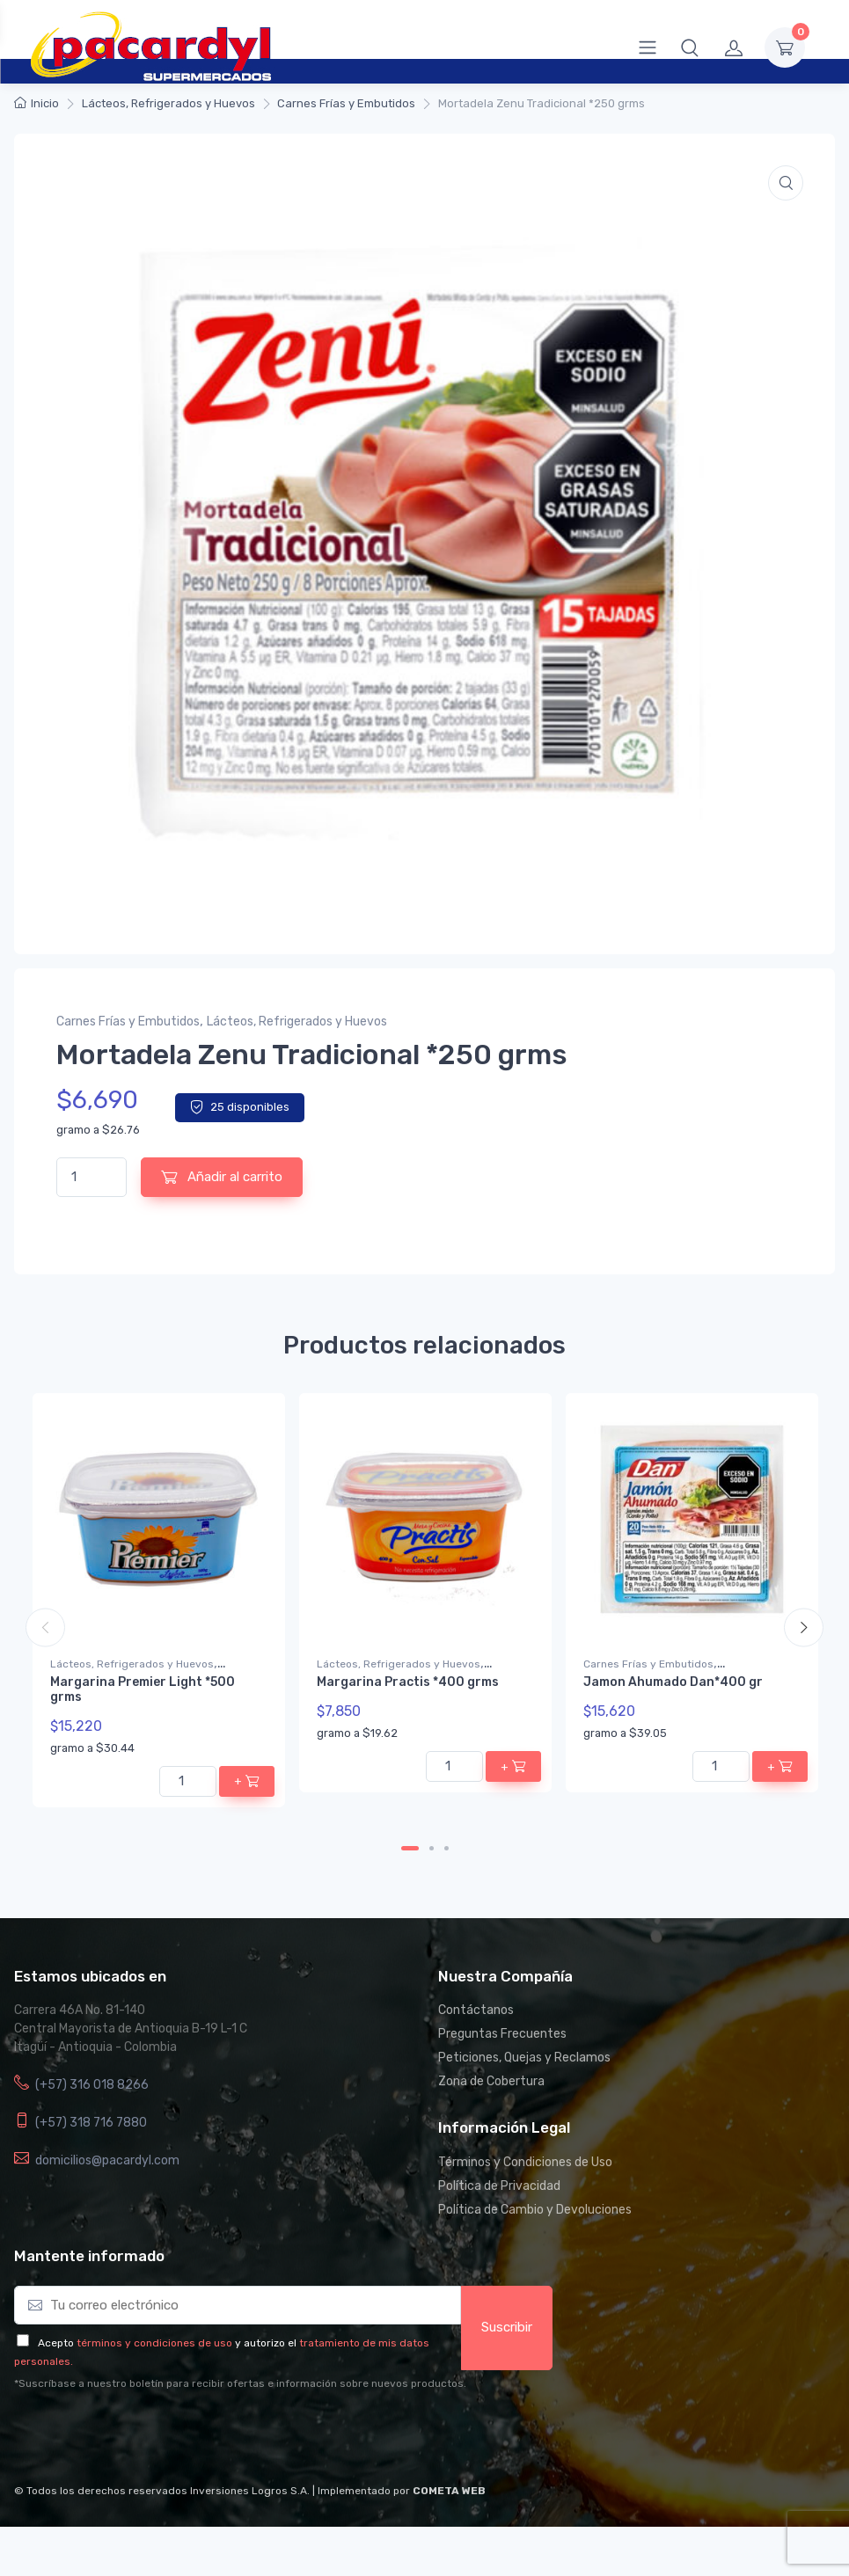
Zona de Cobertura (491, 2081)
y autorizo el (265, 2343)
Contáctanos (476, 2010)
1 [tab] (410, 1848)
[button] (690, 47)
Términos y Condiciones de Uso (525, 2162)
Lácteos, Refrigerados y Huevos (168, 103)
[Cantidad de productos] (91, 1177)
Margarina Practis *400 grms (408, 1682)
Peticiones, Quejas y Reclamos (524, 2057)
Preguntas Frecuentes (502, 2033)
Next (803, 1627)
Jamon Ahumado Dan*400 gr (673, 1682)
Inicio (45, 103)
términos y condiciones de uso (154, 2343)
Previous (45, 1627)
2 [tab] (431, 1848)
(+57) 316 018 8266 (92, 2084)
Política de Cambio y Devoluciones (535, 2209)
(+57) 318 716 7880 (91, 2122)
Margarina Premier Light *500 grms (142, 1689)
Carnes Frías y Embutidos (346, 103)
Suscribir (506, 2327)
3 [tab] (446, 1848)
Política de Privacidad (499, 2185)
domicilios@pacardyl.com (107, 2160)
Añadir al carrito (221, 1177)
